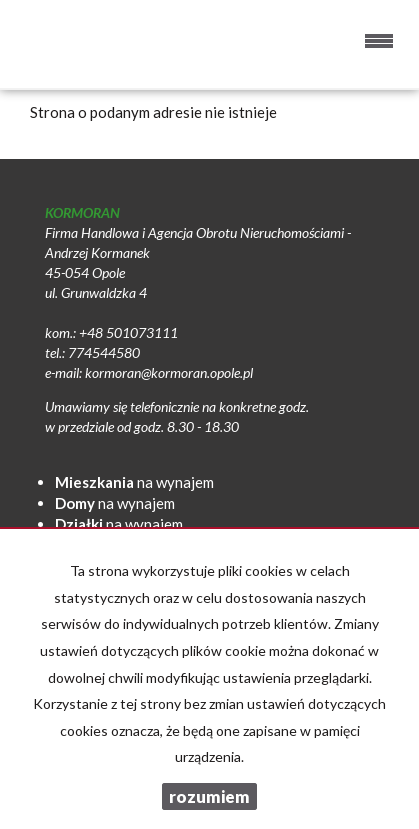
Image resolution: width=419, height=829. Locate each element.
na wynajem (134, 482)
